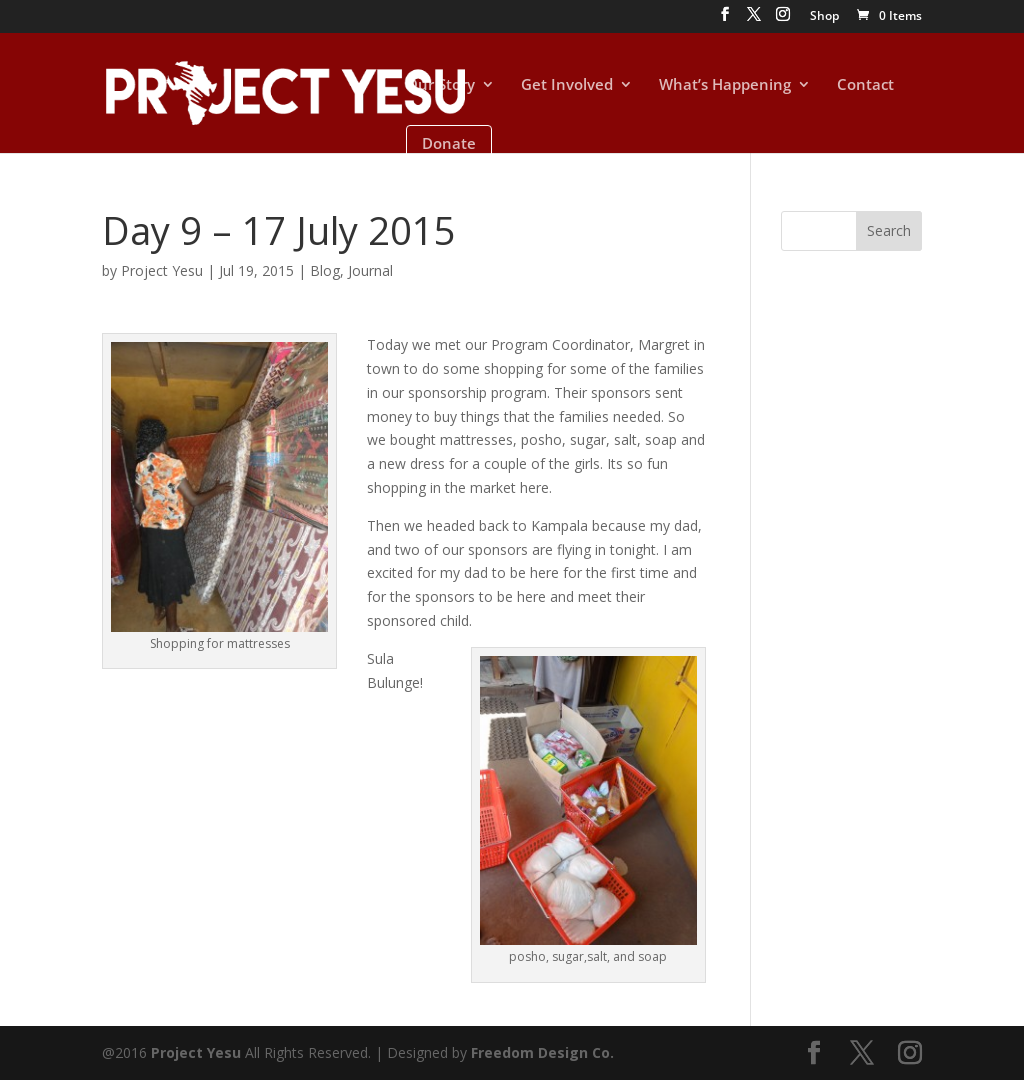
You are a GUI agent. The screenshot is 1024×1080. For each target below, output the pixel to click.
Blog (325, 270)
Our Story (440, 85)
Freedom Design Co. (542, 1052)
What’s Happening (725, 85)
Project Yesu (162, 270)
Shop (824, 17)
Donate (449, 143)
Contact (865, 85)
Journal (370, 270)
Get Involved (567, 85)
